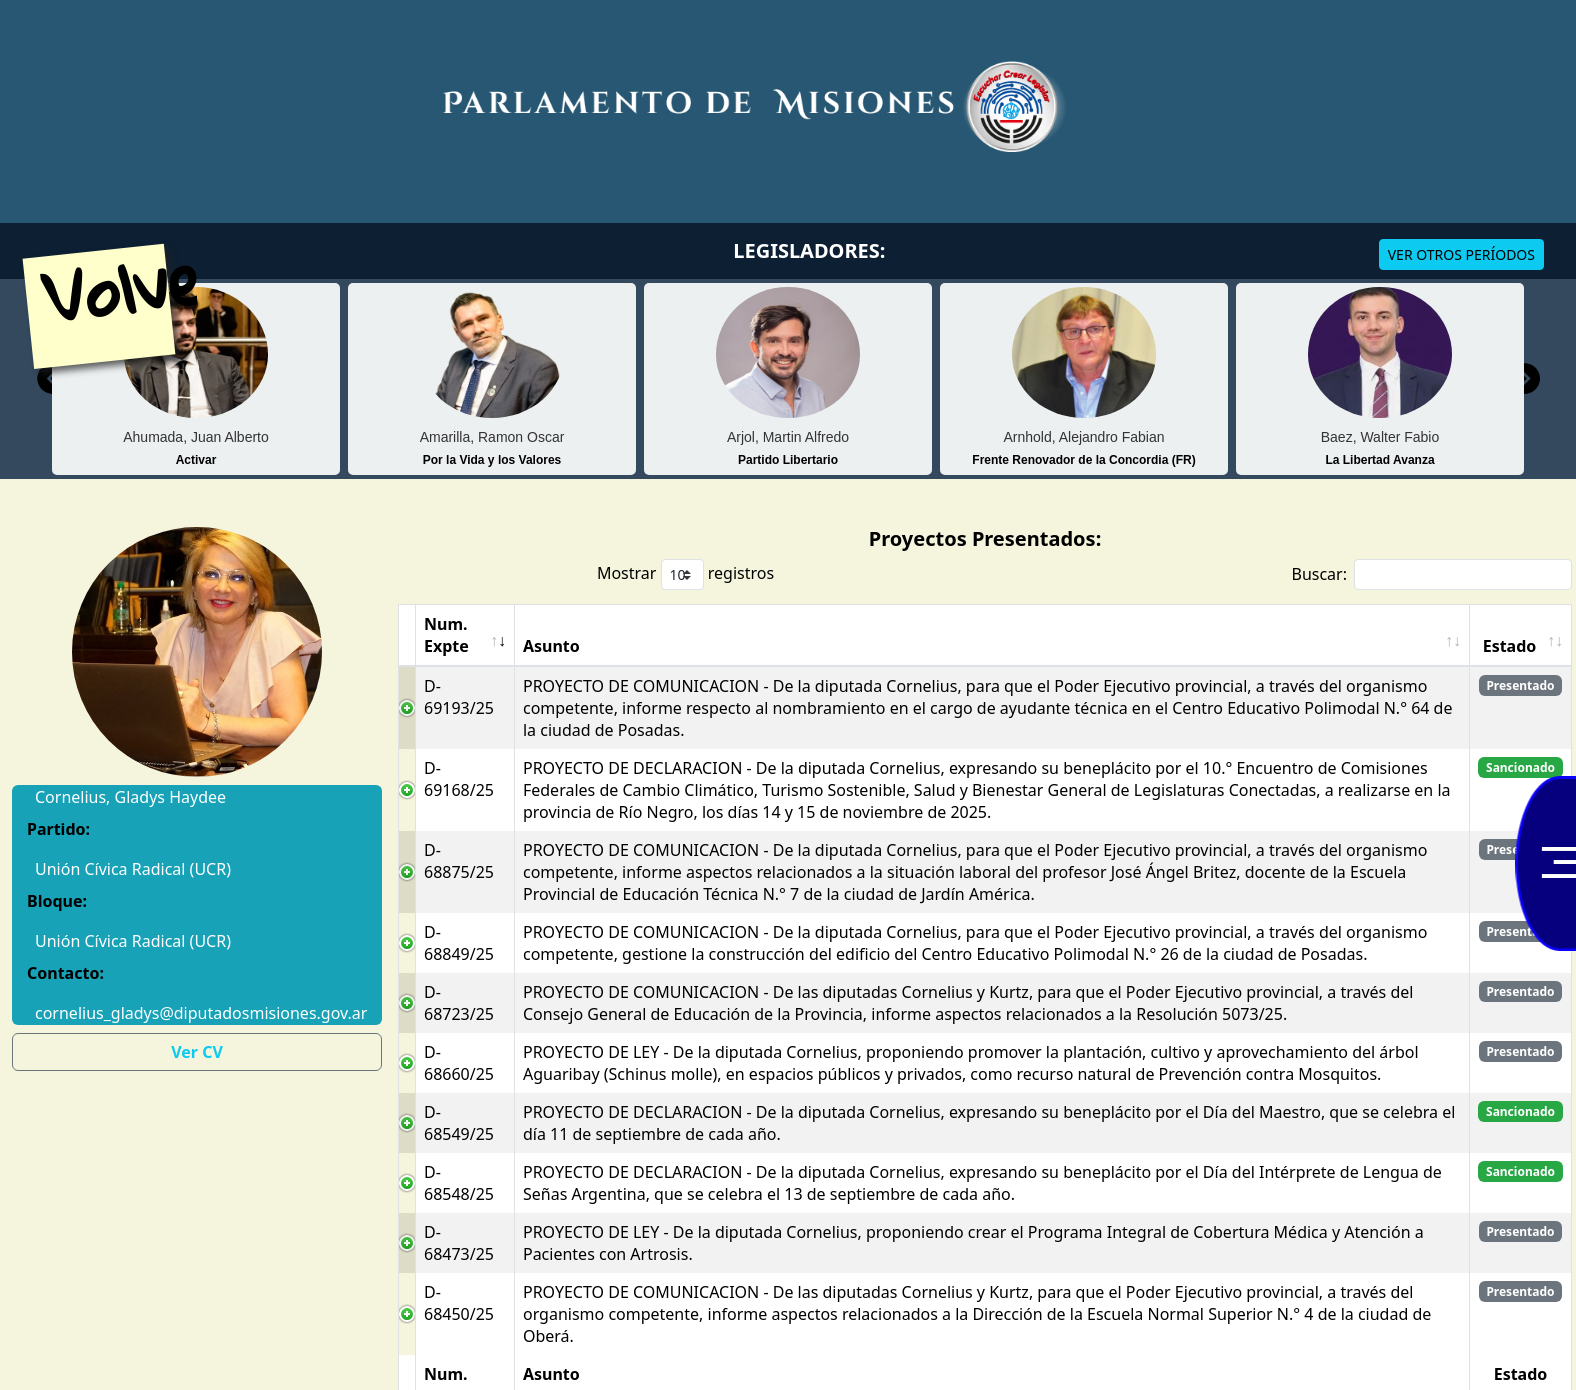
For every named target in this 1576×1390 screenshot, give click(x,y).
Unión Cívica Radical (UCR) (133, 941)
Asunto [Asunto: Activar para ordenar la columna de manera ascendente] (551, 646)
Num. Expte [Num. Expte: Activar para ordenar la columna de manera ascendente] (446, 635)
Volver (139, 284)
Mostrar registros (685, 574)
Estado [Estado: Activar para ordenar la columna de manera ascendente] (1510, 646)
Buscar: (1431, 574)
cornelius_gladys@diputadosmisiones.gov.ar (197, 1013)
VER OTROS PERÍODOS (1461, 254)
